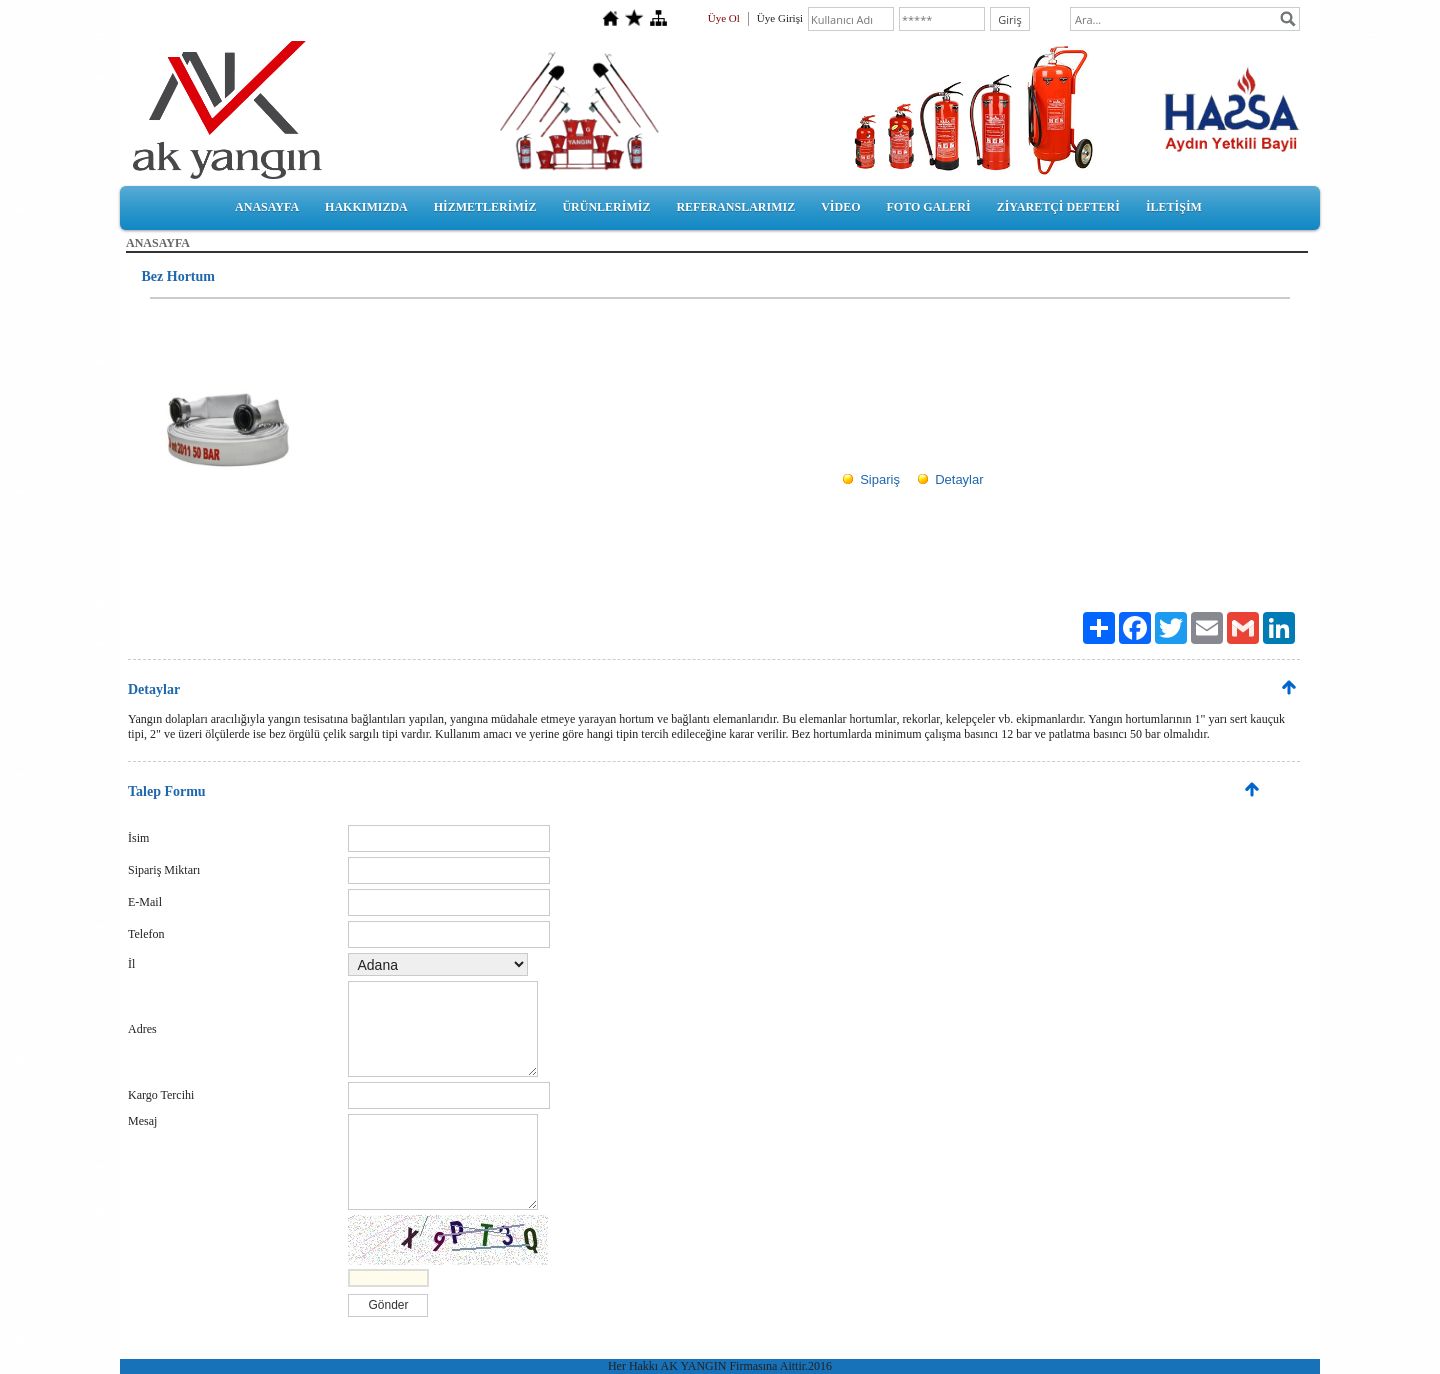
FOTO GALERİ (928, 207)
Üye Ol (724, 18)
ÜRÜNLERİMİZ (606, 207)
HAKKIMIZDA (366, 207)
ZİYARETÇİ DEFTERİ (1058, 207)
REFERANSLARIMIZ (735, 207)
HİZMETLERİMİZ (485, 207)
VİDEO (840, 207)
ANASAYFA (267, 207)
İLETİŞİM (1174, 207)
